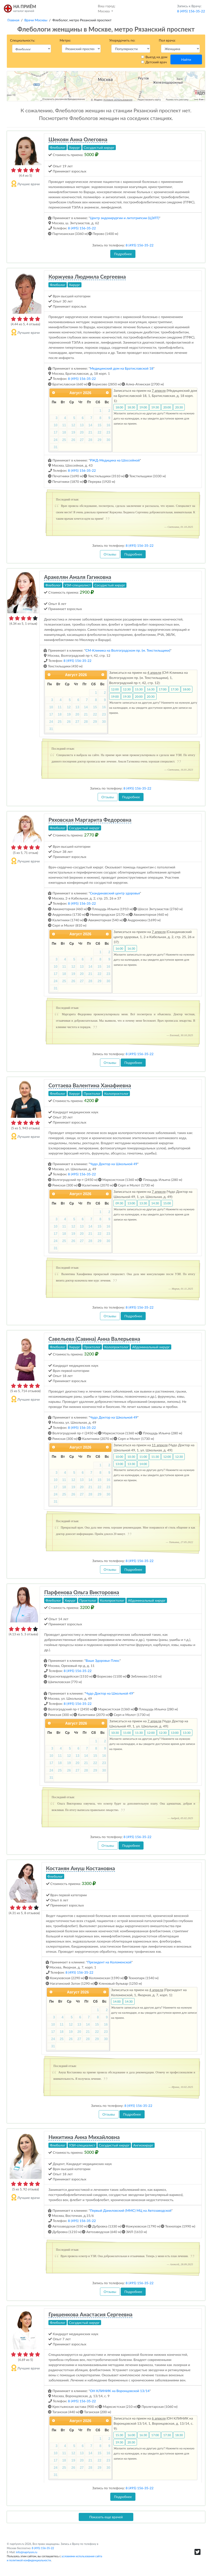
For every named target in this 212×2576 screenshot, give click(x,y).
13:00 (131, 1203)
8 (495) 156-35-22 (82, 228)
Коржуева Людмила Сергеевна (87, 276)
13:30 (143, 1203)
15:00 (167, 1203)
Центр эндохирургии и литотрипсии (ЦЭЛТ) (124, 218)
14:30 (155, 1203)
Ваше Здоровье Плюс (103, 1660)
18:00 (119, 407)
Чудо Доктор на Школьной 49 (113, 1164)
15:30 (139, 689)
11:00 (143, 1456)
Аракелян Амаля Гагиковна (77, 577)
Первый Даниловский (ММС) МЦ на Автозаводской (130, 2210)
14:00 (143, 1464)
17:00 (163, 689)
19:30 (155, 407)
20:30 (179, 407)
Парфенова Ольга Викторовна (81, 1592)
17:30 (175, 689)
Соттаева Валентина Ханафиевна (89, 1085)
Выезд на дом (156, 57)
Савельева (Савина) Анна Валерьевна (94, 1338)
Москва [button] (106, 8)
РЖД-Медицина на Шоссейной (115, 460)
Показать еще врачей (106, 2517)
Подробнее (123, 254)
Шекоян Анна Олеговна (77, 139)
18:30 (131, 407)
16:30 (151, 689)
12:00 (115, 689)
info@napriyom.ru (26, 2552)
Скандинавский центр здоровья (115, 893)
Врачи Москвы (35, 20)
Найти (186, 59)
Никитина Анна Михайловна (84, 2137)
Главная (13, 20)
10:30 (131, 1456)
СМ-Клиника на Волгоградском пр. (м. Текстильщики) (128, 650)
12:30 (127, 689)
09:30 (119, 1203)
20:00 (167, 407)
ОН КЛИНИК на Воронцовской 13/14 (120, 2391)
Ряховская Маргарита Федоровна (89, 819)
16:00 (119, 948)
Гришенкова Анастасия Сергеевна (90, 2314)
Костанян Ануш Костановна (80, 1868)
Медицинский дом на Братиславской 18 (121, 368)
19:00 (143, 407)
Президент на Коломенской (109, 1962)
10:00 (119, 1456)
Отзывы (110, 554)
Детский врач (156, 62)
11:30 (155, 1456)
